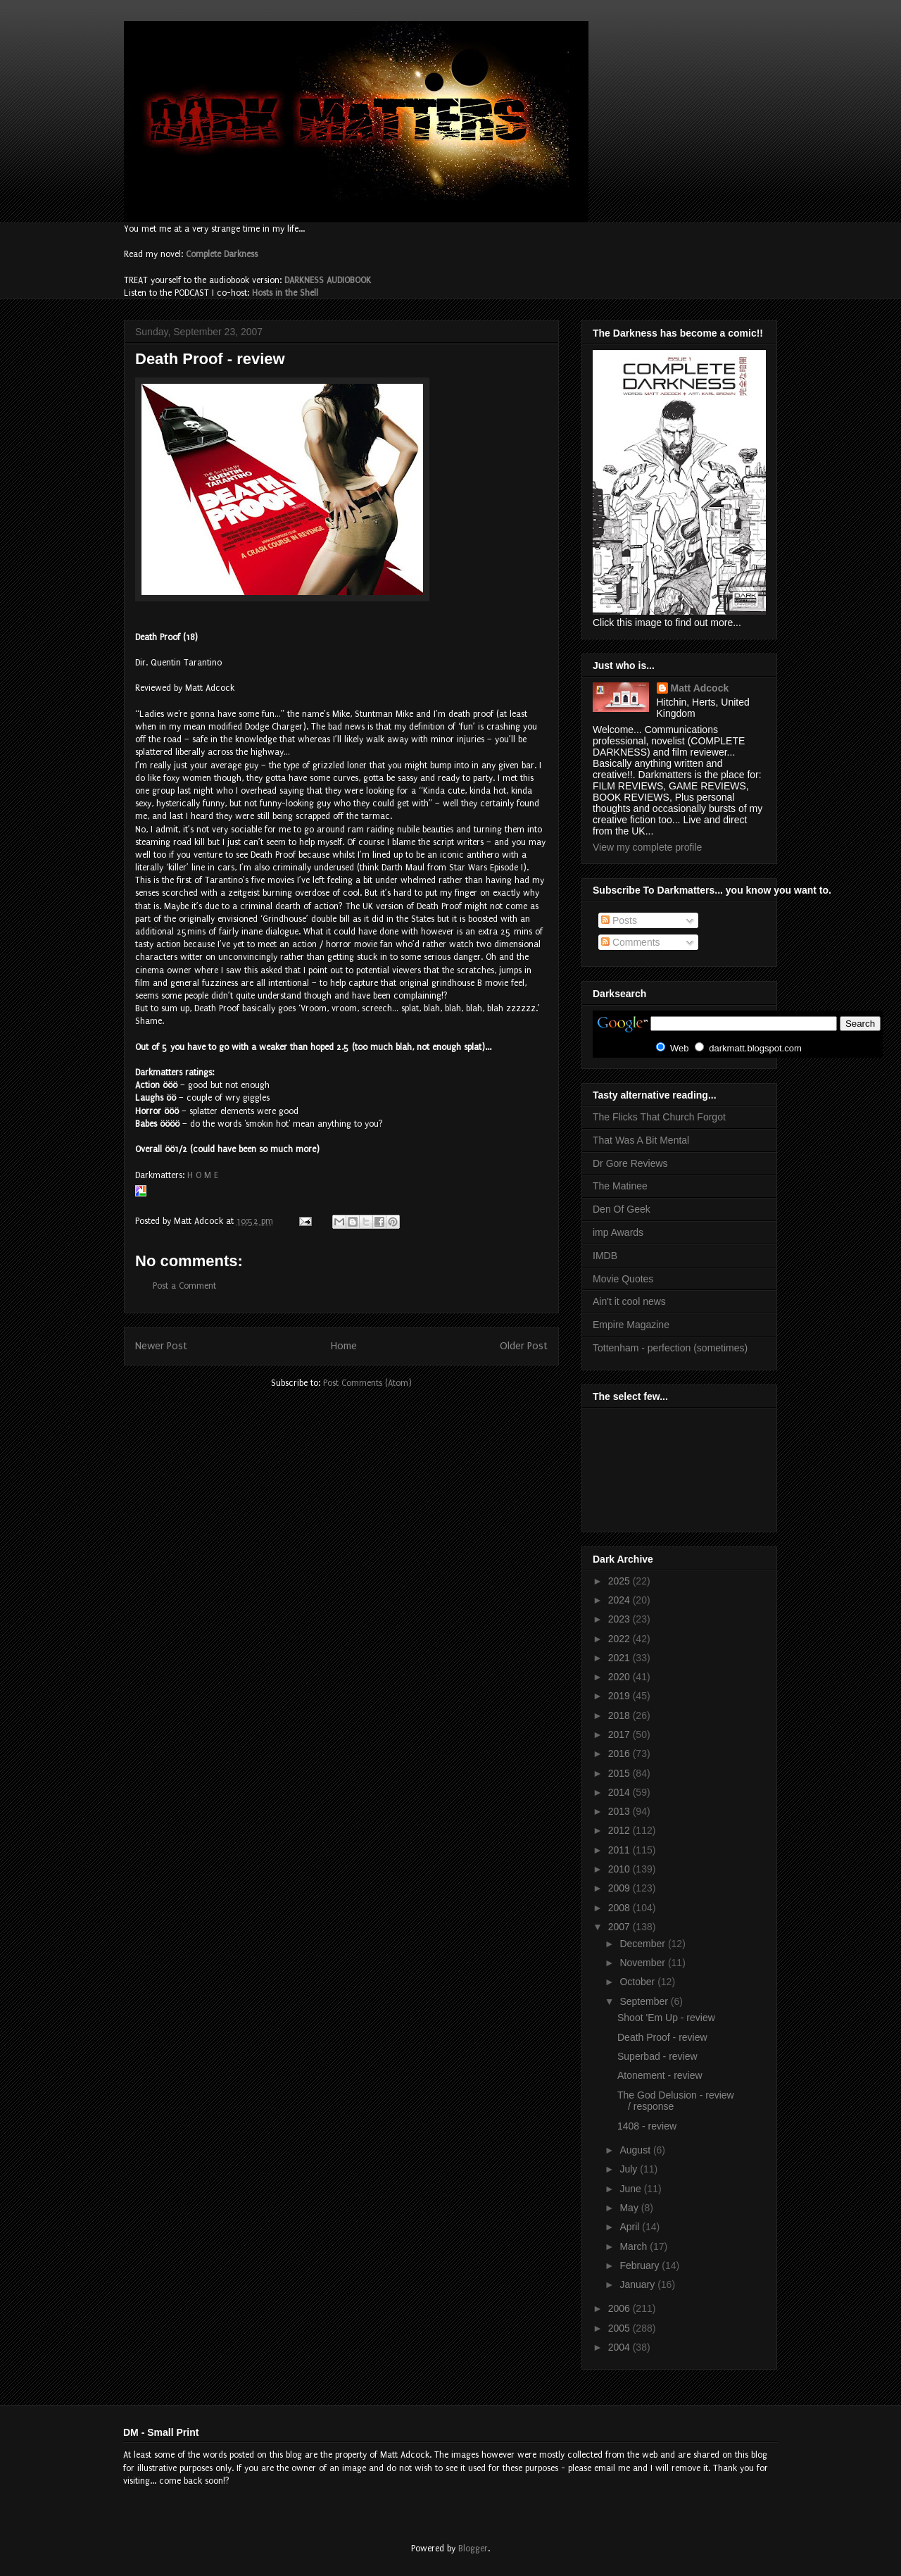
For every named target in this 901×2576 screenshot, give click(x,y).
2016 (620, 1753)
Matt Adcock (700, 688)
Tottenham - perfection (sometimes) (670, 1347)
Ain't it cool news (629, 1301)
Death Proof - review (662, 2037)
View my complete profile (647, 847)
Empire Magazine (631, 1324)
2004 (620, 2347)
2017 (620, 1734)
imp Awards (618, 1232)
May (630, 2207)
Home (344, 1346)
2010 (620, 1869)
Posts (619, 920)
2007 (620, 1926)
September (644, 2001)
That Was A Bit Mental (641, 1140)
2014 (620, 1792)
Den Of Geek (621, 1209)
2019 (620, 1695)
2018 (620, 1715)
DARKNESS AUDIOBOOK (327, 280)
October (638, 1981)
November (643, 1962)
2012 (620, 1830)
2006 (620, 2308)
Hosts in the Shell (285, 293)
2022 (620, 1638)
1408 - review (646, 2126)
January (638, 2284)
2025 (620, 1581)
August (636, 2150)
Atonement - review (659, 2075)
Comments (630, 942)
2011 (620, 1850)
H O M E (202, 1175)
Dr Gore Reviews (630, 1163)
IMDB (605, 1255)
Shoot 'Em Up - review (666, 2017)
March (634, 2246)
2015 (620, 1773)
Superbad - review (657, 2056)
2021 (620, 1657)
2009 (620, 1888)
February (640, 2265)
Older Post (524, 1346)
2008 (620, 1907)
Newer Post (161, 1346)
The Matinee (620, 1186)
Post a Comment (184, 1286)
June (631, 2188)
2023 (620, 1619)
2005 (620, 2328)
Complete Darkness (222, 254)
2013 (620, 1811)
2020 (620, 1676)
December (643, 1943)
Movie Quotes (623, 1278)
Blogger (473, 2548)
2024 (620, 1600)
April (630, 2226)
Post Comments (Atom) (367, 1383)
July (629, 2169)
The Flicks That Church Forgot (659, 1117)
